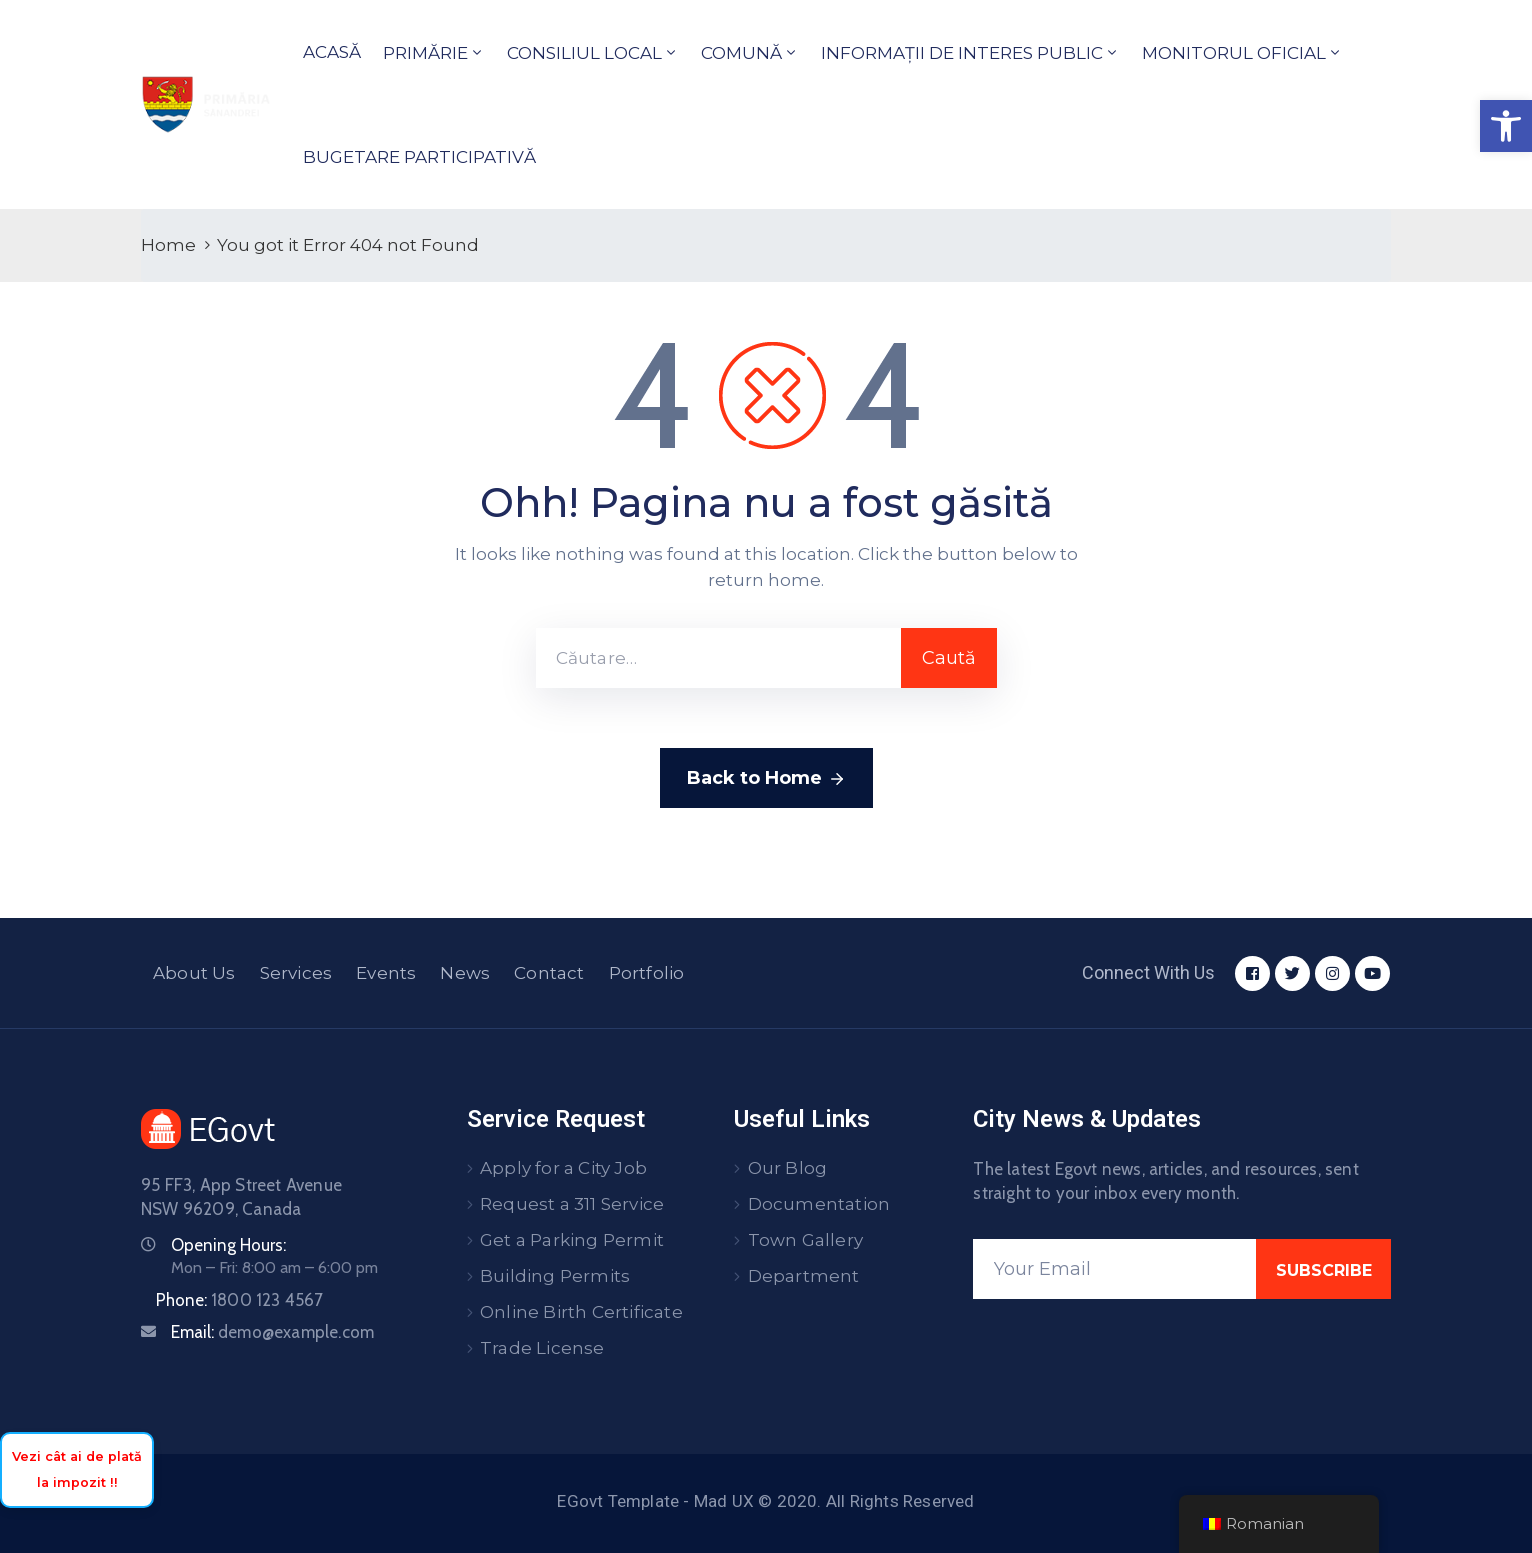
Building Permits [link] (555, 1276)
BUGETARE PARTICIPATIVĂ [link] (419, 157)
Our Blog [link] (788, 1168)
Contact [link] (549, 973)
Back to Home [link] (766, 779)
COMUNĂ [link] (741, 53)
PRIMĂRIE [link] (425, 53)
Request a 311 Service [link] (572, 1204)
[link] (1506, 126)
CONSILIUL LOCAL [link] (584, 53)
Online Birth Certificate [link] (581, 1312)
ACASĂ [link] (332, 52)
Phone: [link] (240, 1300)
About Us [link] (194, 973)
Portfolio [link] (647, 973)
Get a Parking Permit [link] (572, 1240)
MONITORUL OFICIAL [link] (1234, 53)
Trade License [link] (542, 1348)
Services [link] (296, 973)
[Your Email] (1114, 1269)
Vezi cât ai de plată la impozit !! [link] (77, 1469)
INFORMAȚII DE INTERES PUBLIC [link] (962, 53)
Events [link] (386, 973)
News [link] (465, 973)
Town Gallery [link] (805, 1240)
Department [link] (804, 1276)
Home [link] (168, 245)
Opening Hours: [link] (228, 1245)
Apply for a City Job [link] (563, 1168)
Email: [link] (272, 1332)
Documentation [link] (819, 1204)
